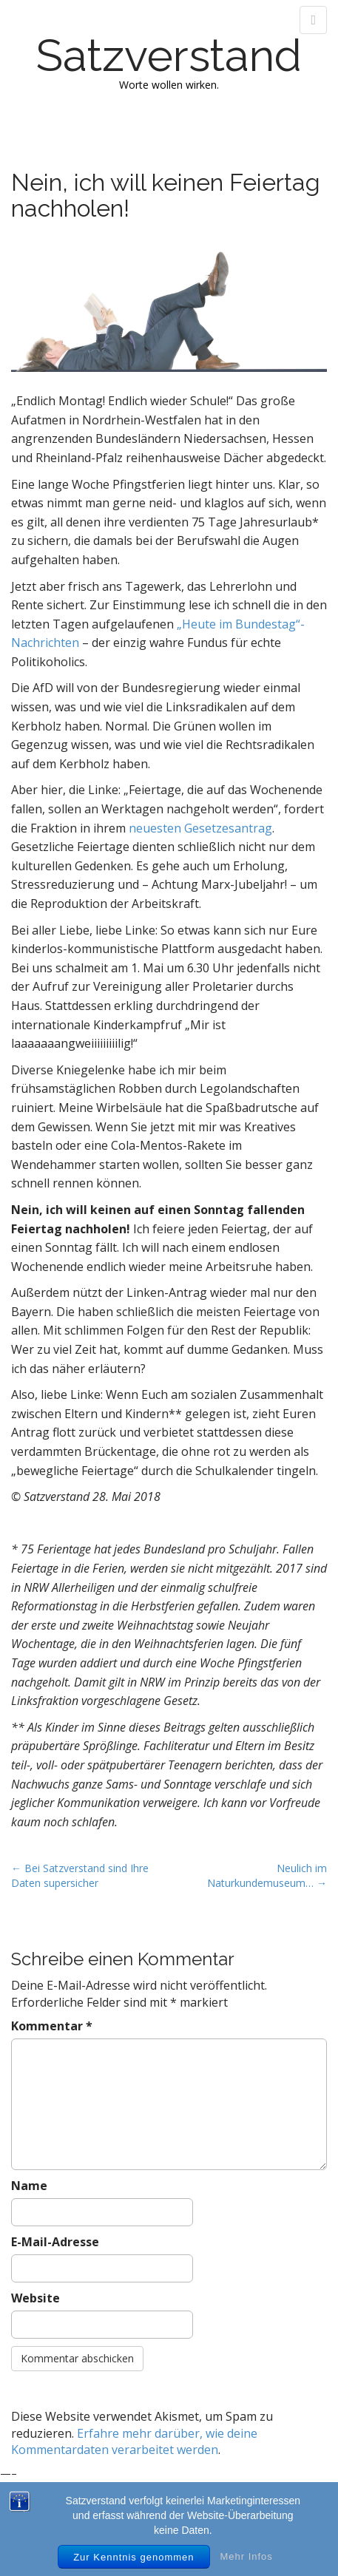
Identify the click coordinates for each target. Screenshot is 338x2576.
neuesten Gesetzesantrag (200, 828)
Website (35, 2298)
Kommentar (51, 2026)
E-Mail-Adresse (55, 2242)
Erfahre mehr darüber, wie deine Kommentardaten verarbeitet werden (134, 2441)
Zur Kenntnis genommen (133, 2557)
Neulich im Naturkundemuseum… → (267, 1875)
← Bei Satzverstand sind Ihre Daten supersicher (80, 1875)
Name (29, 2185)
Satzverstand (169, 55)
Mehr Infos (246, 2556)
